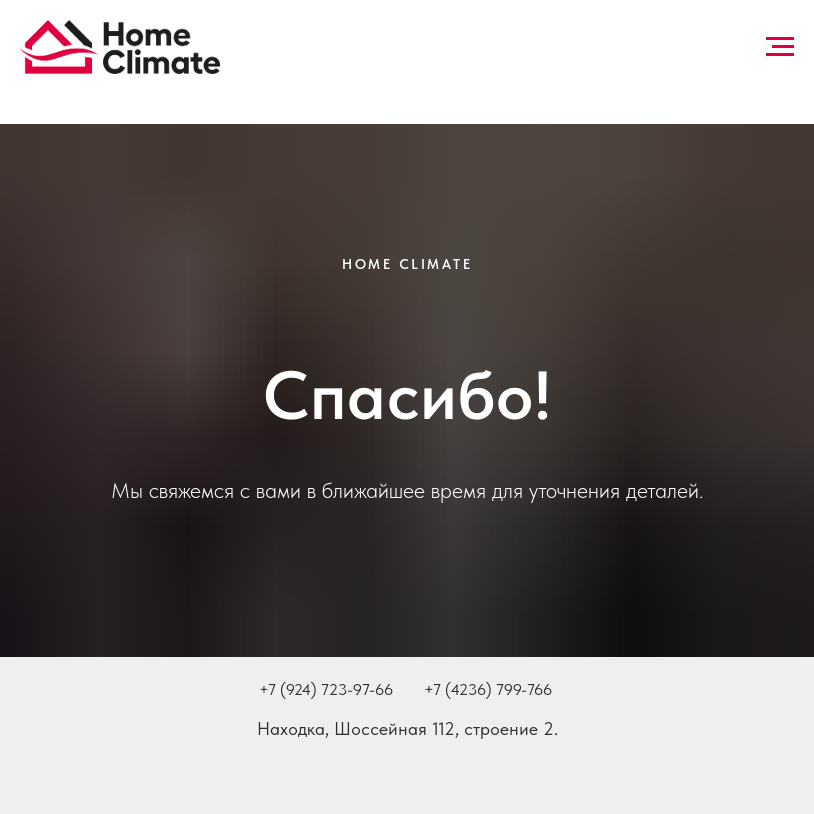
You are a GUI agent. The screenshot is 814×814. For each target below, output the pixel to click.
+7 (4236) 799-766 (488, 689)
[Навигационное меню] (780, 47)
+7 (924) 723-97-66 (326, 689)
